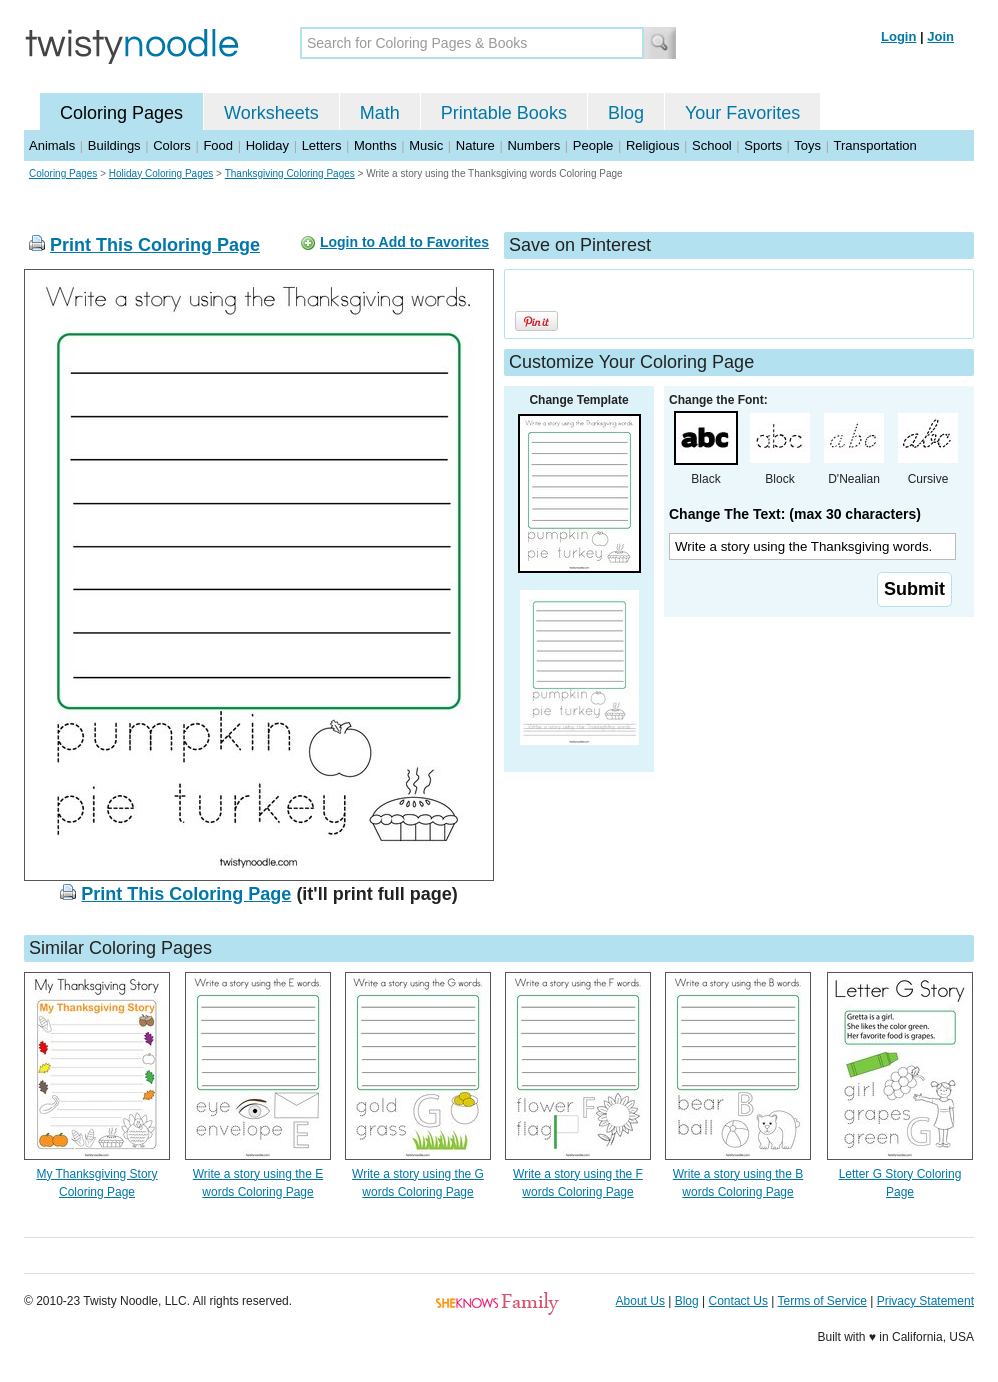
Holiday (267, 145)
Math (380, 113)
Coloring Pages (121, 113)
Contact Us (738, 1301)
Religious (652, 145)
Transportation (874, 145)
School (712, 145)
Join (940, 36)
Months (375, 145)
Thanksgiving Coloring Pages (290, 173)
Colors (172, 145)
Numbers (533, 145)
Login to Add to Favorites (404, 242)
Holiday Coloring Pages (161, 173)
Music (426, 145)
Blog (626, 113)
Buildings (114, 145)
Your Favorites (742, 113)
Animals (52, 145)
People (593, 145)
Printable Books (504, 113)
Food (218, 145)
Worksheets (271, 113)
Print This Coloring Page (155, 245)
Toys (807, 145)
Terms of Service (821, 1301)
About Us (640, 1301)
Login (898, 36)
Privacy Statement (925, 1301)
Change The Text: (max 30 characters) (795, 514)
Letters (322, 145)
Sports (763, 145)
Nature (475, 145)
